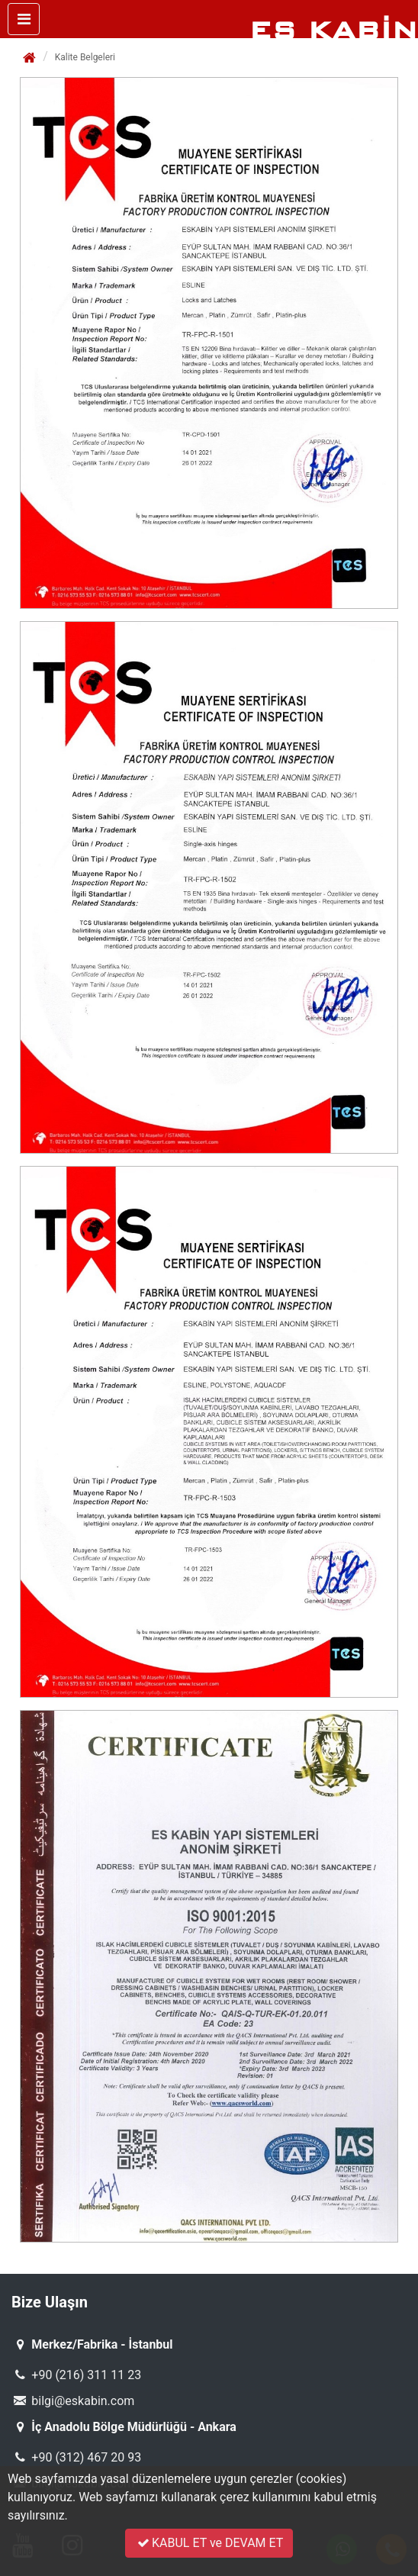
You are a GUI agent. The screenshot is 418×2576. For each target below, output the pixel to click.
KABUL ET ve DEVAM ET (209, 2543)
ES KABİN (333, 30)
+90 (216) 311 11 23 (76, 2375)
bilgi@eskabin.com (72, 2401)
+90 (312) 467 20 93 (76, 2457)
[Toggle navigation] (24, 19)
